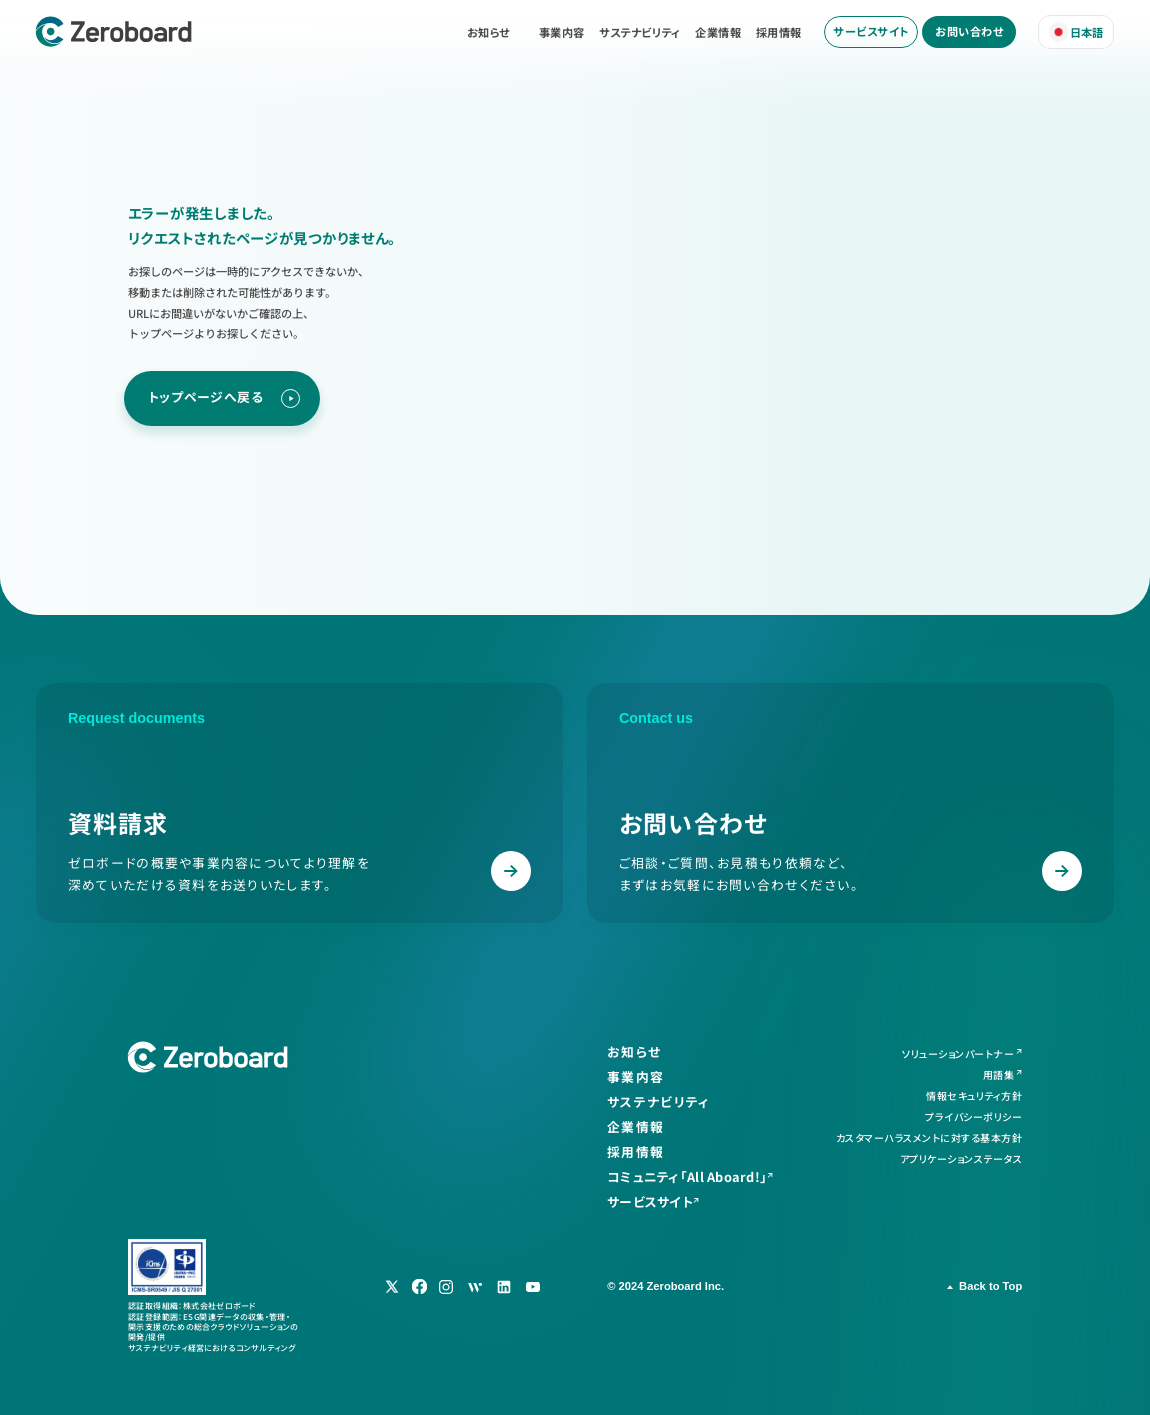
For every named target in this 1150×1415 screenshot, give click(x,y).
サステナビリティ (639, 32)
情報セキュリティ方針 (974, 1095)
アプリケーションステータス (961, 1158)
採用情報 (779, 32)
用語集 (999, 1074)
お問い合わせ (969, 31)
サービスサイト (871, 31)
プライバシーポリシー (973, 1116)
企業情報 (718, 32)
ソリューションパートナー (958, 1053)
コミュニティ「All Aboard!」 (687, 1177)
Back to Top (990, 1286)
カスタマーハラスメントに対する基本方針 (929, 1137)
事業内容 (562, 32)
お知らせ (488, 32)
